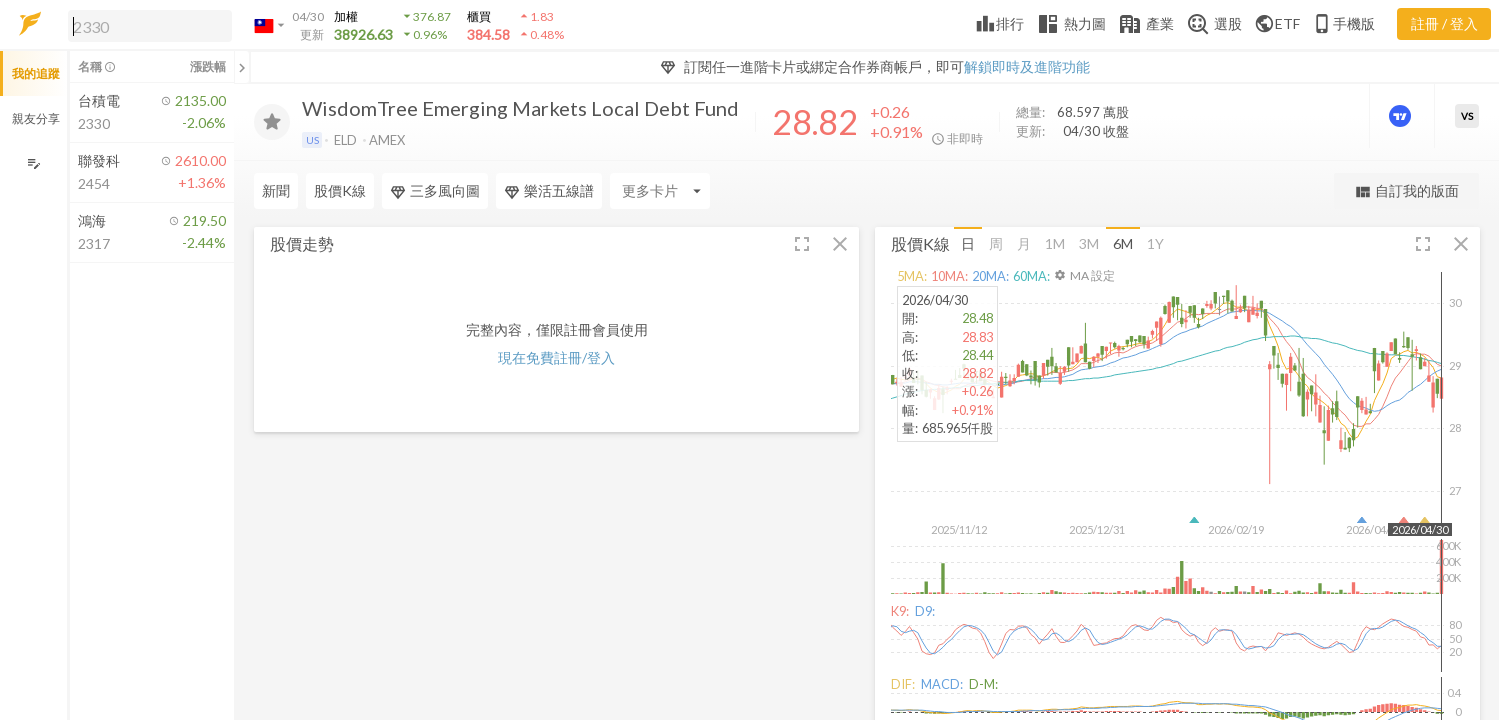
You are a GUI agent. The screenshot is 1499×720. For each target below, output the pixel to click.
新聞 (276, 190)
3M (1089, 243)
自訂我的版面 (1406, 191)
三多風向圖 (435, 191)
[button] (146, 25)
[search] (150, 26)
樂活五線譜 (549, 191)
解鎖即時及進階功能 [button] (1027, 66)
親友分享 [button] (36, 118)
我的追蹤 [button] (36, 73)
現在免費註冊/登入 (556, 357)
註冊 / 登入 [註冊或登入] (1444, 23)
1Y (1155, 243)
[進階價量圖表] (1402, 116)
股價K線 (340, 190)
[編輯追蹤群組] (33, 163)
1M (1055, 243)
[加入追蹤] (272, 122)
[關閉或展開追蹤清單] (242, 67)
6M (1123, 243)
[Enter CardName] (660, 191)
